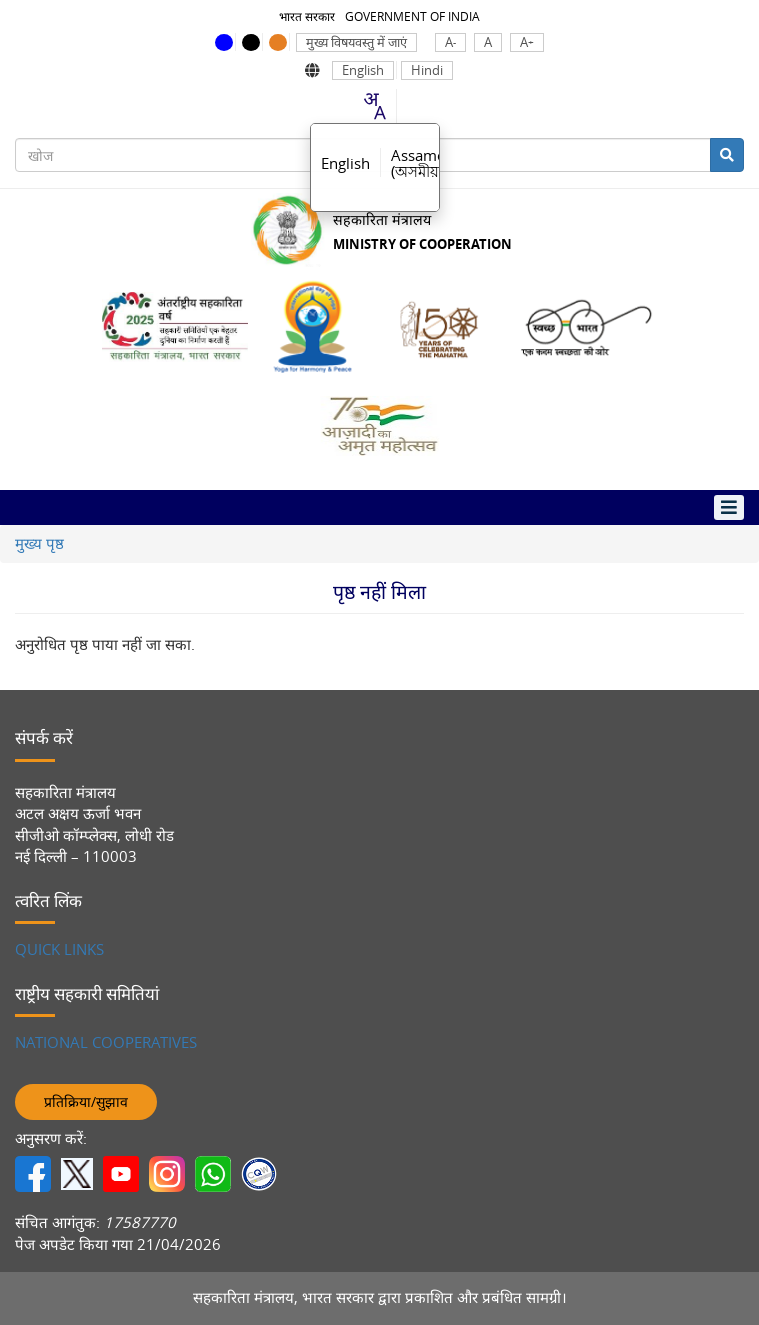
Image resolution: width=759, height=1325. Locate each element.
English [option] (345, 163)
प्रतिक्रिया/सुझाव (86, 1101)
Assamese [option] (425, 163)
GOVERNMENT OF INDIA (412, 16)
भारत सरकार (307, 16)
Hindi (427, 70)
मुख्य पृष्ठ (39, 543)
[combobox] (374, 106)
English (363, 70)
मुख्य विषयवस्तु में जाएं (356, 42)
